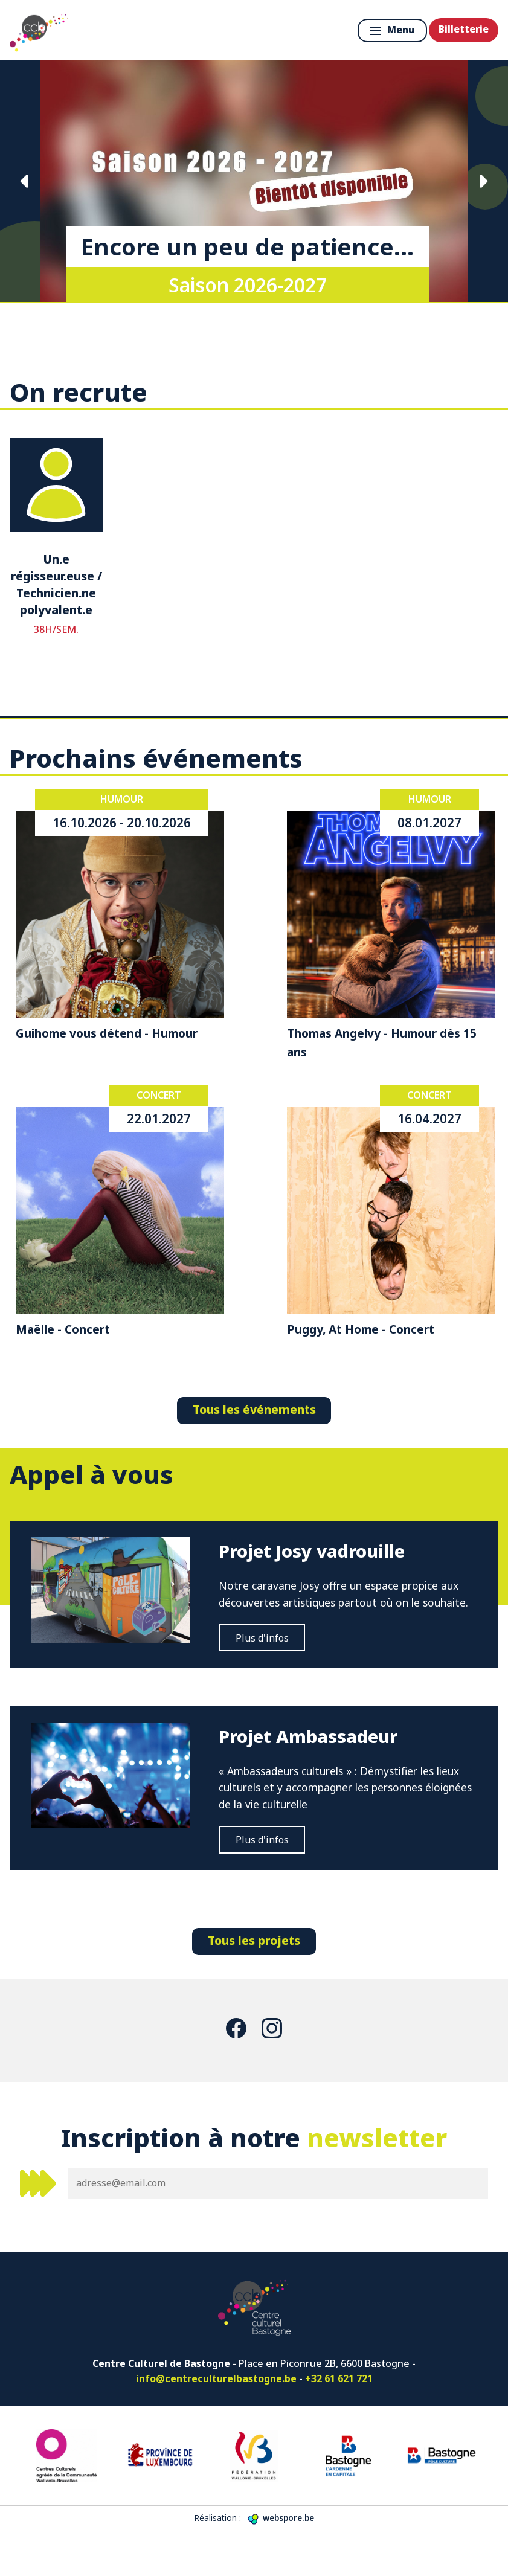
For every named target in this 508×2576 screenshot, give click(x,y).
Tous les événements (254, 1409)
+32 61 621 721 (339, 2422)
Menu (392, 29)
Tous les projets (254, 1984)
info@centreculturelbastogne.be (216, 2422)
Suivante (483, 181)
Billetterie (464, 29)
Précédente (25, 181)
